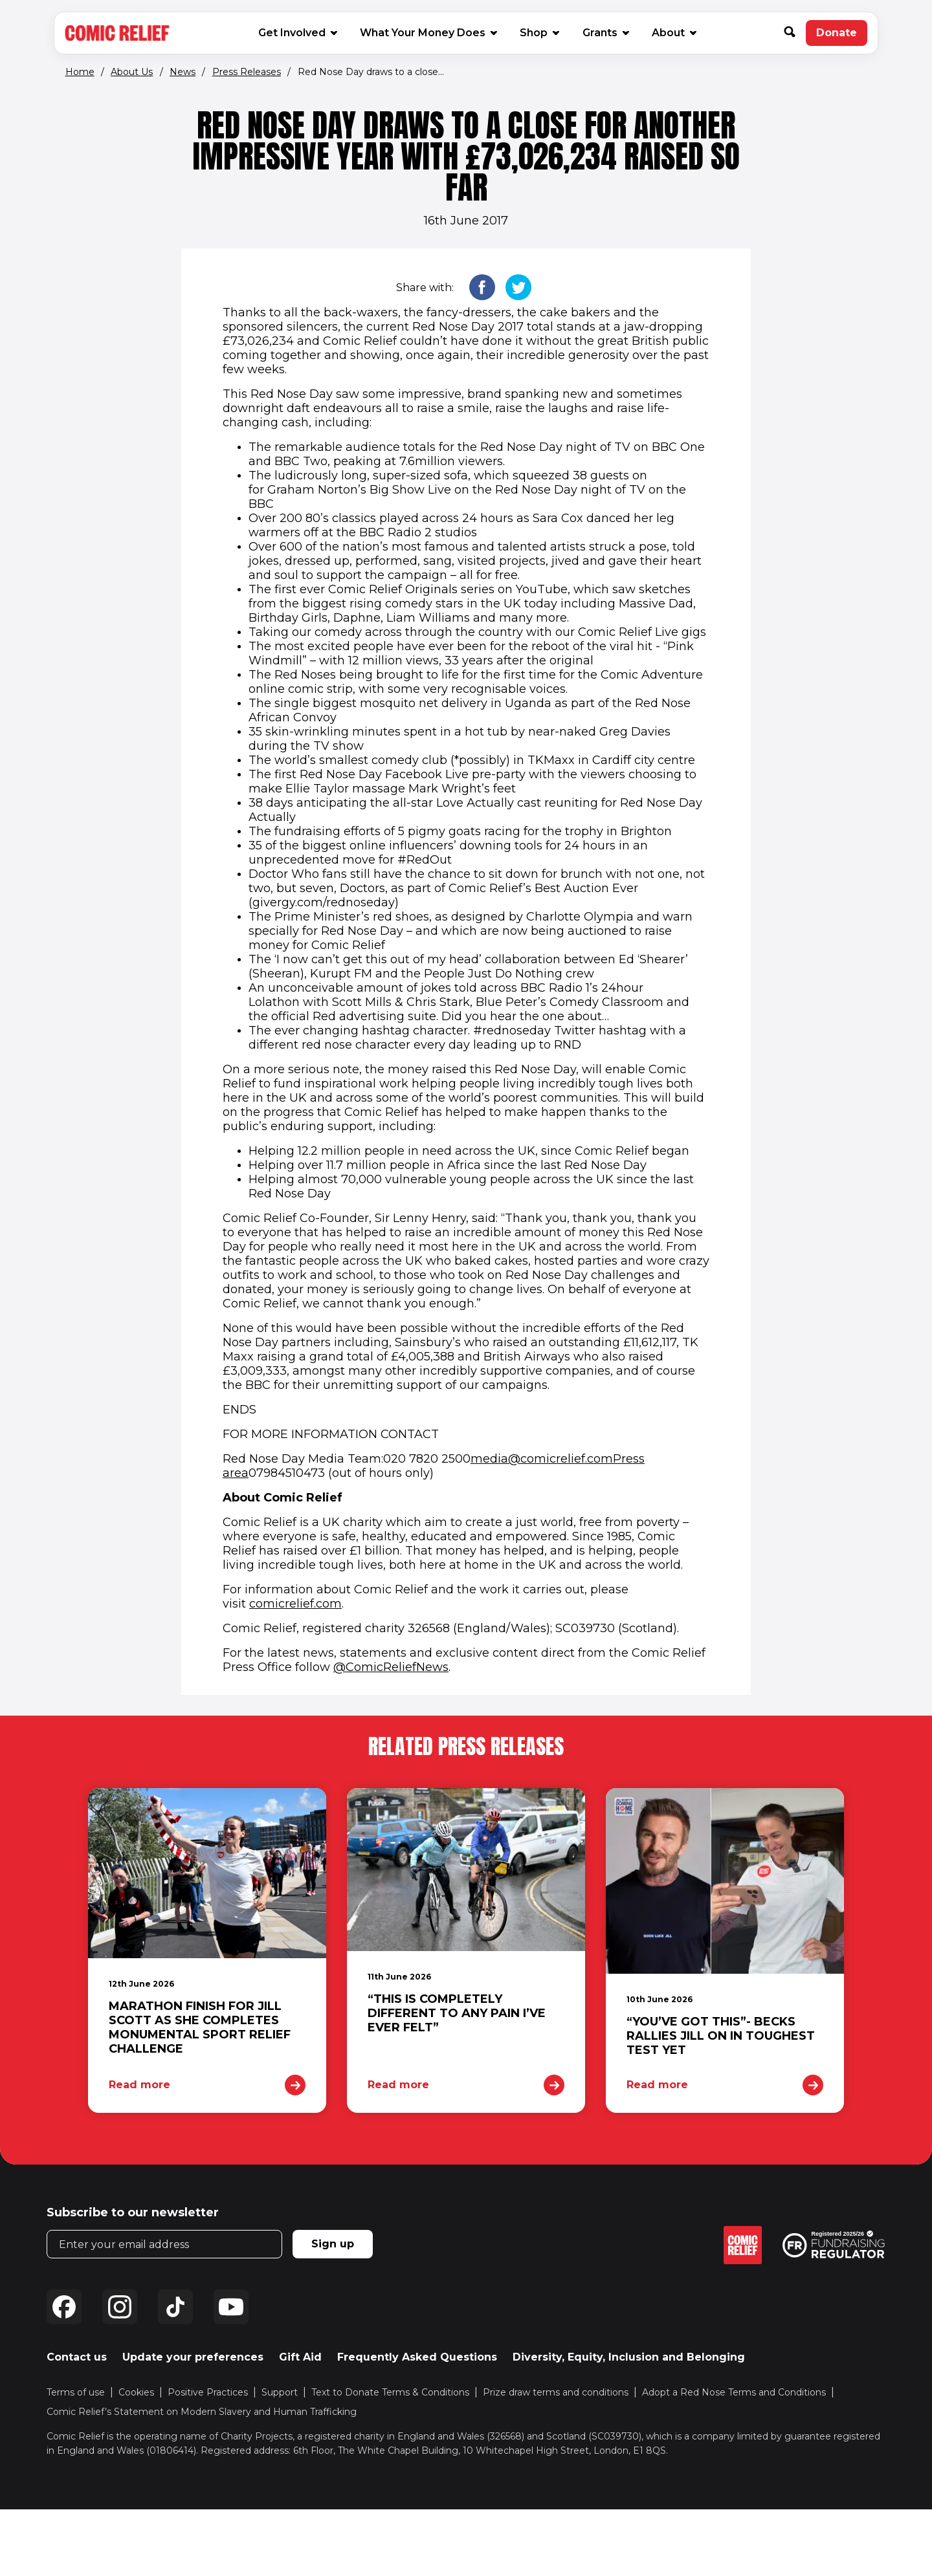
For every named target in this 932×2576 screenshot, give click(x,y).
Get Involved (297, 33)
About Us (132, 72)
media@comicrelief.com (542, 1459)
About (673, 33)
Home (79, 72)
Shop (539, 32)
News (182, 72)
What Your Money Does (428, 33)
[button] (795, 33)
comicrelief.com (295, 1604)
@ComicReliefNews (391, 1667)
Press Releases (246, 72)
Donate (841, 36)
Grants (605, 33)
